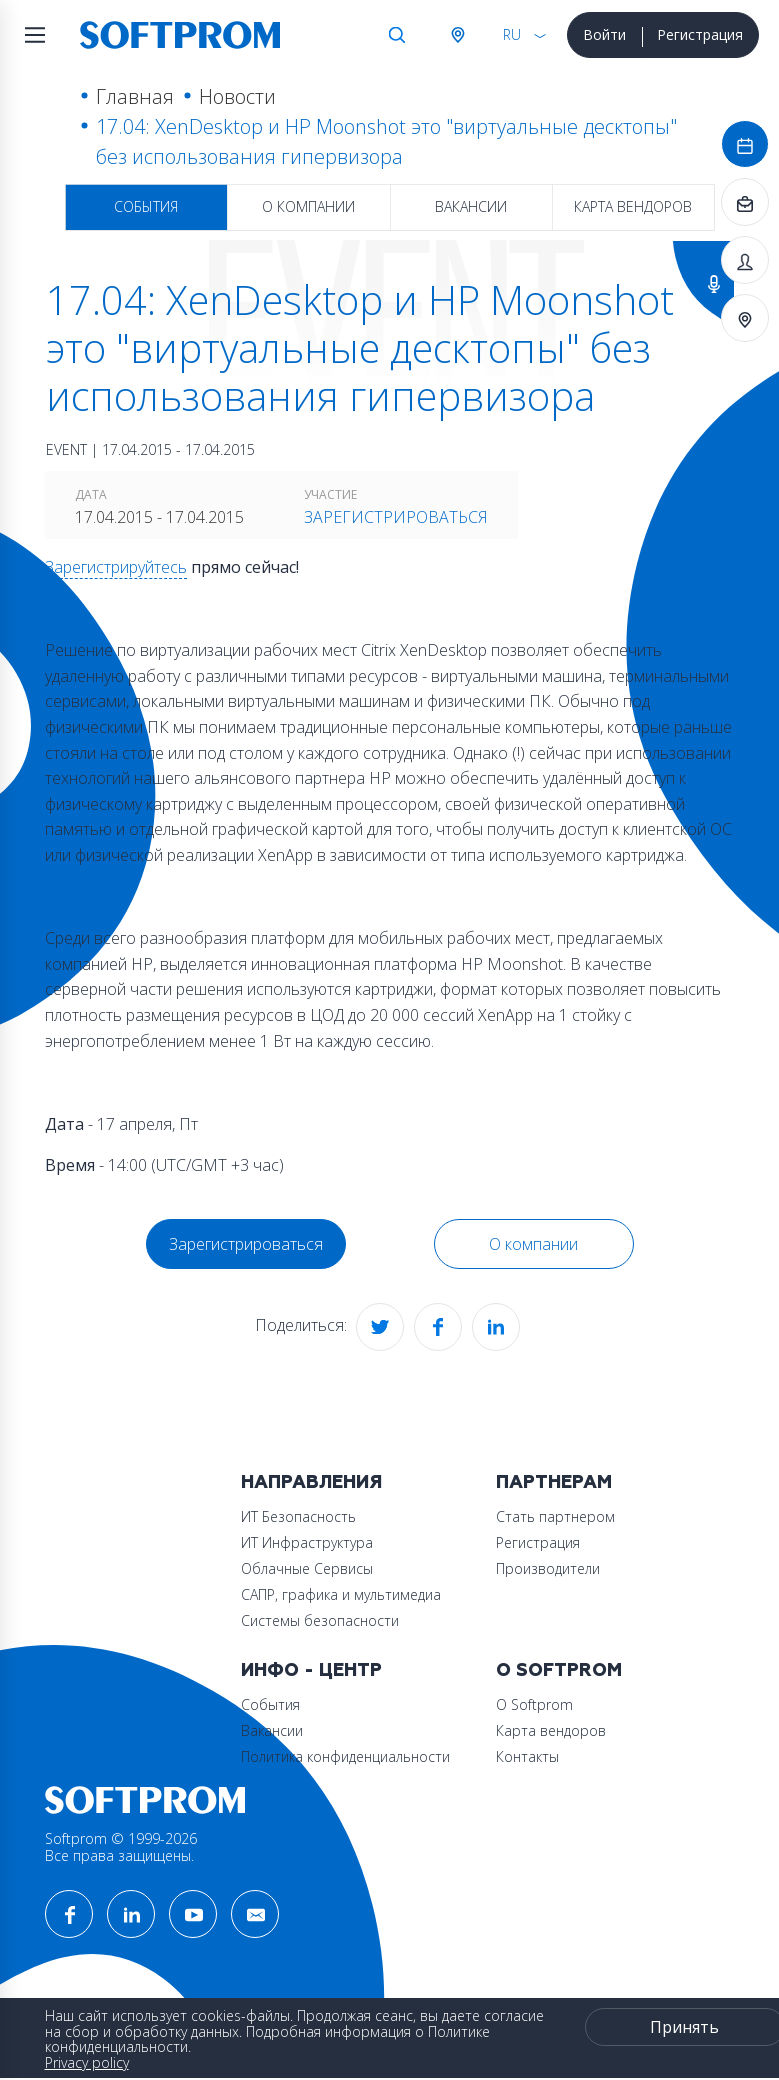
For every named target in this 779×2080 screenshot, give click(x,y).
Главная (135, 96)
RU (512, 34)
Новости (237, 96)
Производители (548, 1568)
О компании (308, 206)
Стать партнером (555, 1516)
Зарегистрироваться (396, 517)
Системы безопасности (320, 1620)
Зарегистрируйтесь (116, 567)
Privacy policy (87, 2062)
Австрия (457, 35)
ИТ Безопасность (298, 1516)
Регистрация (700, 34)
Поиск (397, 35)
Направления (311, 1482)
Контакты (527, 1756)
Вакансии (471, 206)
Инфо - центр (311, 1670)
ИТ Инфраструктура (307, 1542)
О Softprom (559, 1670)
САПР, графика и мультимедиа (341, 1594)
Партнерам (554, 1482)
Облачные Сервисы (307, 1568)
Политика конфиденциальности (345, 1756)
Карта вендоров (633, 206)
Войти (604, 34)
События (146, 206)
